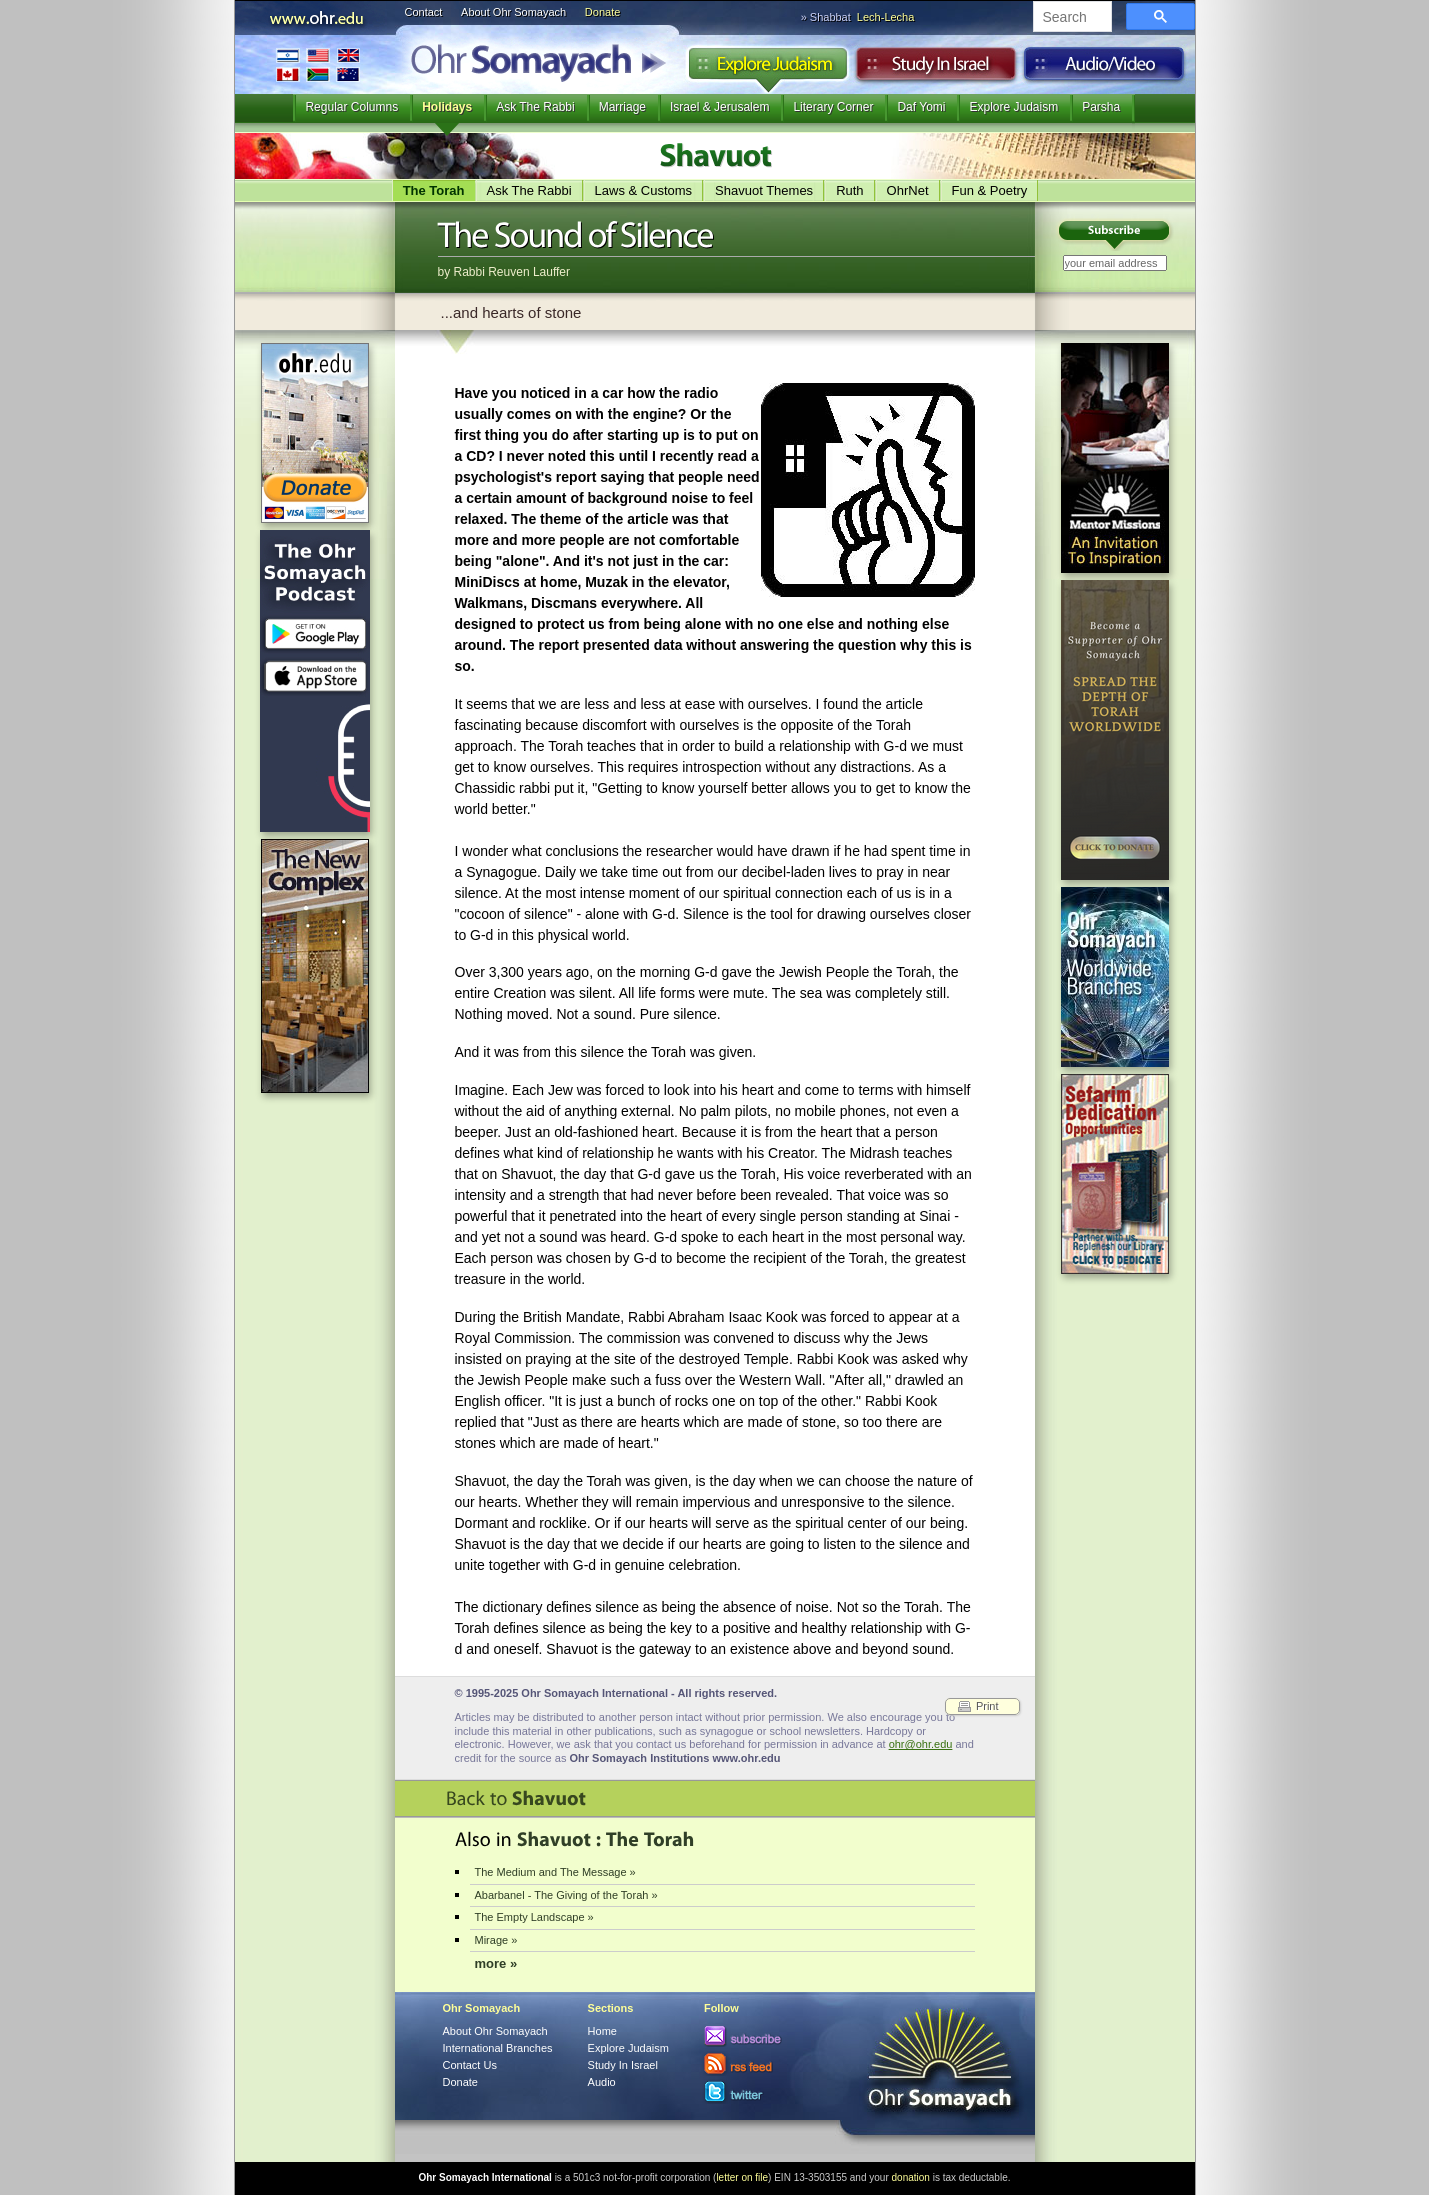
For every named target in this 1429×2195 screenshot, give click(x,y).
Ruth (849, 190)
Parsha (1101, 107)
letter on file (742, 2177)
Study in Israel (936, 69)
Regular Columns (351, 107)
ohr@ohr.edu (921, 1744)
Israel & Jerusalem (719, 107)
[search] (1070, 18)
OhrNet (908, 190)
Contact (424, 12)
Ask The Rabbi (535, 107)
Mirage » (496, 1940)
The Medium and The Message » (555, 1872)
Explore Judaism (767, 69)
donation (911, 2177)
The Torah (434, 190)
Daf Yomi (921, 107)
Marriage (622, 107)
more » (496, 1963)
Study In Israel (623, 2065)
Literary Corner (833, 107)
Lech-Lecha (886, 17)
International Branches (318, 64)
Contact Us (470, 2065)
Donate (602, 12)
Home (602, 2031)
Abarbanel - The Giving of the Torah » (566, 1895)
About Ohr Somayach (513, 12)
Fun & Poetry (990, 190)
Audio (1104, 69)
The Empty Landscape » (534, 1917)
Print (987, 1706)
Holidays (447, 107)
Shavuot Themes (764, 190)
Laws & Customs (644, 190)
